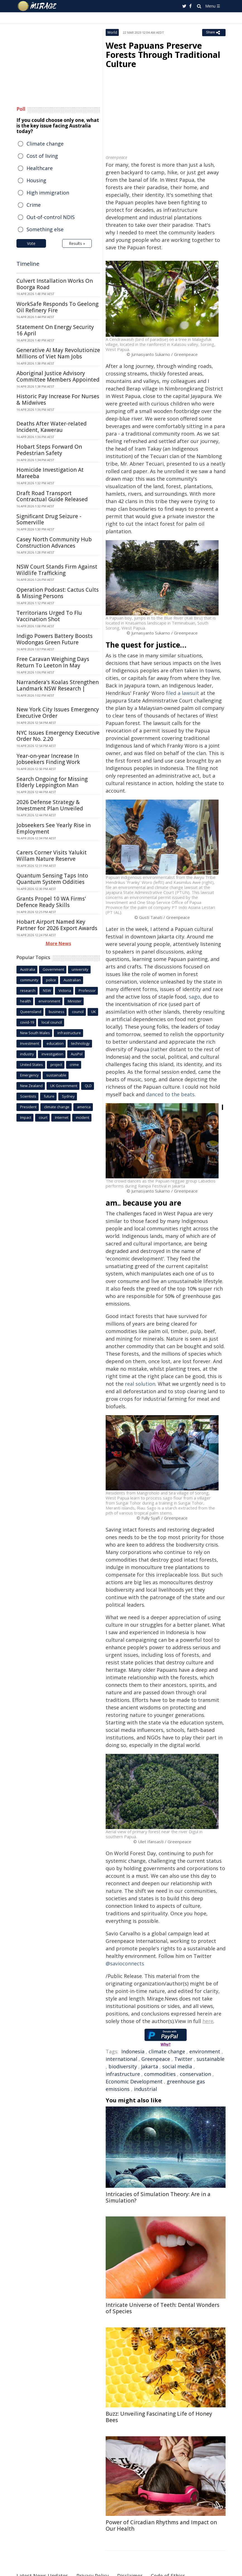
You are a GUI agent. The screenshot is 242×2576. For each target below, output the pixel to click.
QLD (88, 1085)
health (25, 1001)
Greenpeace (155, 2059)
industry (27, 1053)
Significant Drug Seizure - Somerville (48, 519)
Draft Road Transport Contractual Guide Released (52, 496)
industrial (145, 2089)
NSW (47, 990)
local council (52, 1022)
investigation (52, 1053)
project (56, 1064)
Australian (72, 979)
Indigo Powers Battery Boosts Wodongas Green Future (54, 639)
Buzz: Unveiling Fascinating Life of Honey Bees (159, 2417)
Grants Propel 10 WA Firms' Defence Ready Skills (51, 902)
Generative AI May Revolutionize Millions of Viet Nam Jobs (58, 353)
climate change (167, 2051)
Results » (77, 243)
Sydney (68, 1096)
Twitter (183, 2059)
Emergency (29, 1075)
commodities (160, 2074)
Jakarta (149, 2066)
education (55, 1043)
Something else (45, 229)
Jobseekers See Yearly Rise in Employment (53, 828)
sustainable (210, 2059)
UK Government (63, 1085)
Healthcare (39, 168)
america (84, 1106)
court (43, 1117)
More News (58, 943)
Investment (29, 1043)
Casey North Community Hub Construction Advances (54, 542)
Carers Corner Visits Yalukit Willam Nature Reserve (51, 855)
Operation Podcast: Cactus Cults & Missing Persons (57, 593)
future (49, 1096)
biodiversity (122, 2066)
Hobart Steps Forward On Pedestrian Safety (49, 450)
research (27, 990)
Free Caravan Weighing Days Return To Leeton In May (52, 662)
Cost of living (42, 156)
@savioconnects (125, 1963)
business (56, 1011)
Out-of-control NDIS (50, 217)
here (207, 2021)
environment (204, 2051)
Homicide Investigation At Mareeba (50, 473)
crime (74, 1064)
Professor (87, 990)
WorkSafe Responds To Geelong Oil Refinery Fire (57, 307)
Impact (25, 1117)
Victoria (65, 990)
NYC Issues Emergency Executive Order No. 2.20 (58, 736)
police (51, 979)
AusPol (77, 1053)
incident (82, 1117)
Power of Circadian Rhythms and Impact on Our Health (161, 2525)
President (28, 1106)
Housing (36, 180)
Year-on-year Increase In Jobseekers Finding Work (48, 759)
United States (31, 1064)
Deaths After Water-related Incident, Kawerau (51, 427)
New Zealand (31, 1085)
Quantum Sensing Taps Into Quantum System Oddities (52, 879)
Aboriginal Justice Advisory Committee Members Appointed (58, 376)
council (78, 1011)
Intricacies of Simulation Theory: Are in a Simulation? (158, 2197)
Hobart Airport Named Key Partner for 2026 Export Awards (56, 925)
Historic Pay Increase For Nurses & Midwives (57, 399)
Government (53, 969)
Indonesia (132, 2051)
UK (93, 1011)
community (29, 979)
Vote (31, 243)
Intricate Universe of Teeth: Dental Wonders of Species (162, 2308)
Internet (61, 1117)
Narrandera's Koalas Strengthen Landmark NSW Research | (57, 685)
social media (177, 2066)
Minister (74, 1001)
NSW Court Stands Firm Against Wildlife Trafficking (56, 570)
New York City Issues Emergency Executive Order (57, 712)
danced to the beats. (171, 1094)
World (112, 32)
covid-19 (27, 1022)
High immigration (47, 192)
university (80, 969)
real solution (140, 1383)
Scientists (28, 1096)
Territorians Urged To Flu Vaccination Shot (49, 616)
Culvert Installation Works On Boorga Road (54, 284)
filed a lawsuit (182, 693)
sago (194, 996)
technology (80, 1043)
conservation (195, 2074)
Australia (27, 969)
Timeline (27, 263)
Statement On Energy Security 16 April (55, 330)
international (121, 2059)
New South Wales (35, 1032)
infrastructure (123, 2074)
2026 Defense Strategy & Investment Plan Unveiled (49, 805)
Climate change (45, 143)
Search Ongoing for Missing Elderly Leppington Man (52, 782)
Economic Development (134, 2081)
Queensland (30, 1011)
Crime (33, 204)
